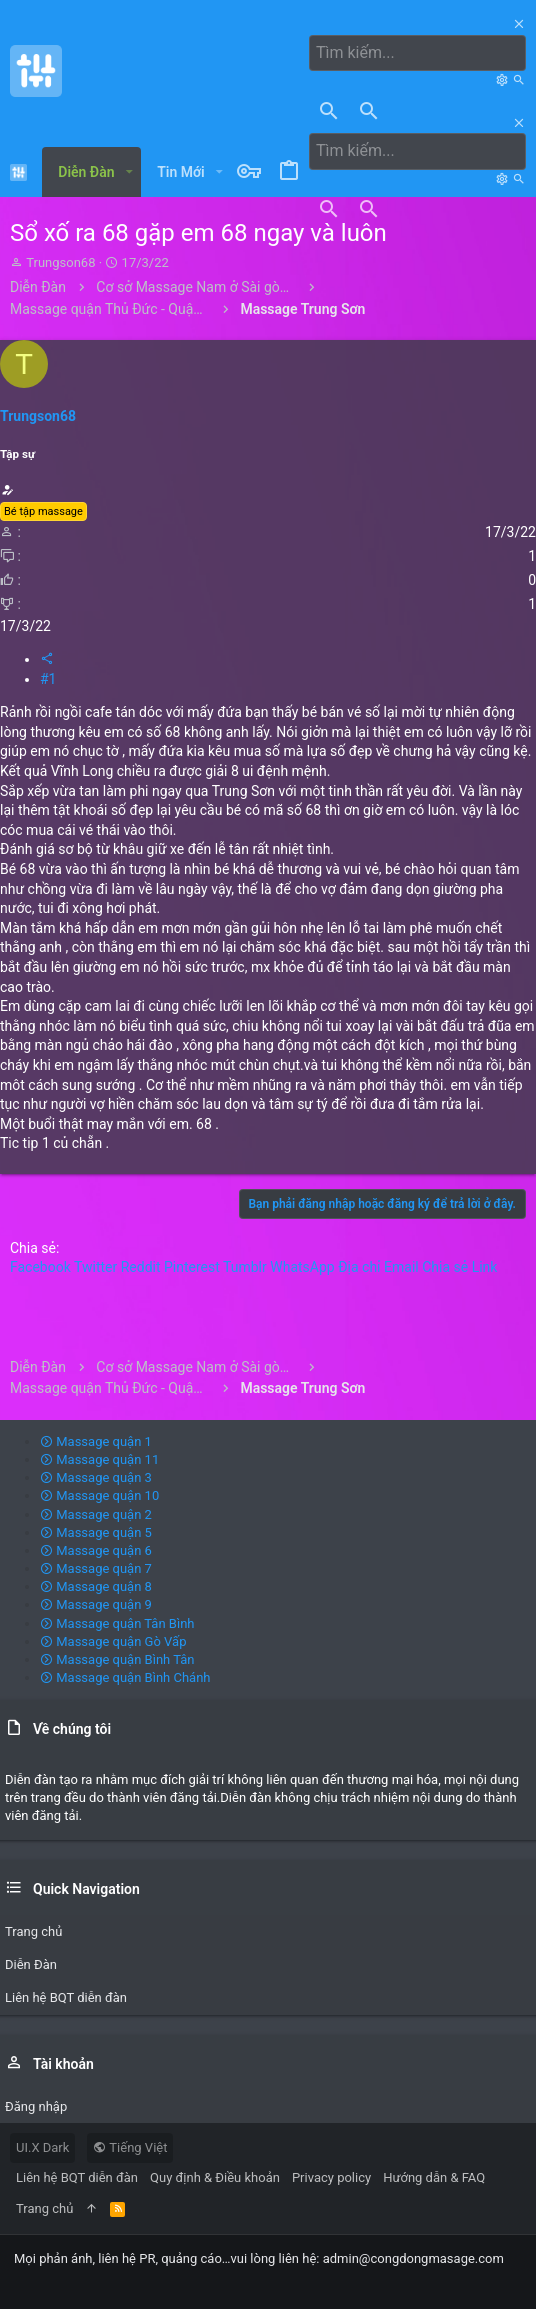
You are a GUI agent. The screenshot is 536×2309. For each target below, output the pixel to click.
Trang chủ (44, 2208)
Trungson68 (60, 262)
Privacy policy (331, 2177)
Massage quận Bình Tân (117, 1659)
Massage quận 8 (96, 1586)
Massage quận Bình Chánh (125, 1677)
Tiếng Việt (130, 2147)
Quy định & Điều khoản (215, 2177)
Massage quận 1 (96, 1441)
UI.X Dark (42, 2147)
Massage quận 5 (96, 1532)
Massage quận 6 (96, 1550)
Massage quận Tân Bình (117, 1623)
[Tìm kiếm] (417, 53)
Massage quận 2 (96, 1514)
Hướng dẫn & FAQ (434, 2177)
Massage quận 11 (99, 1459)
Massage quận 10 (99, 1495)
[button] (129, 172)
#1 (48, 679)
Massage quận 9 (96, 1604)
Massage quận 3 (96, 1477)
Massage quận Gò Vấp (113, 1641)
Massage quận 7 (96, 1568)
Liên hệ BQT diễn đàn (77, 2177)
